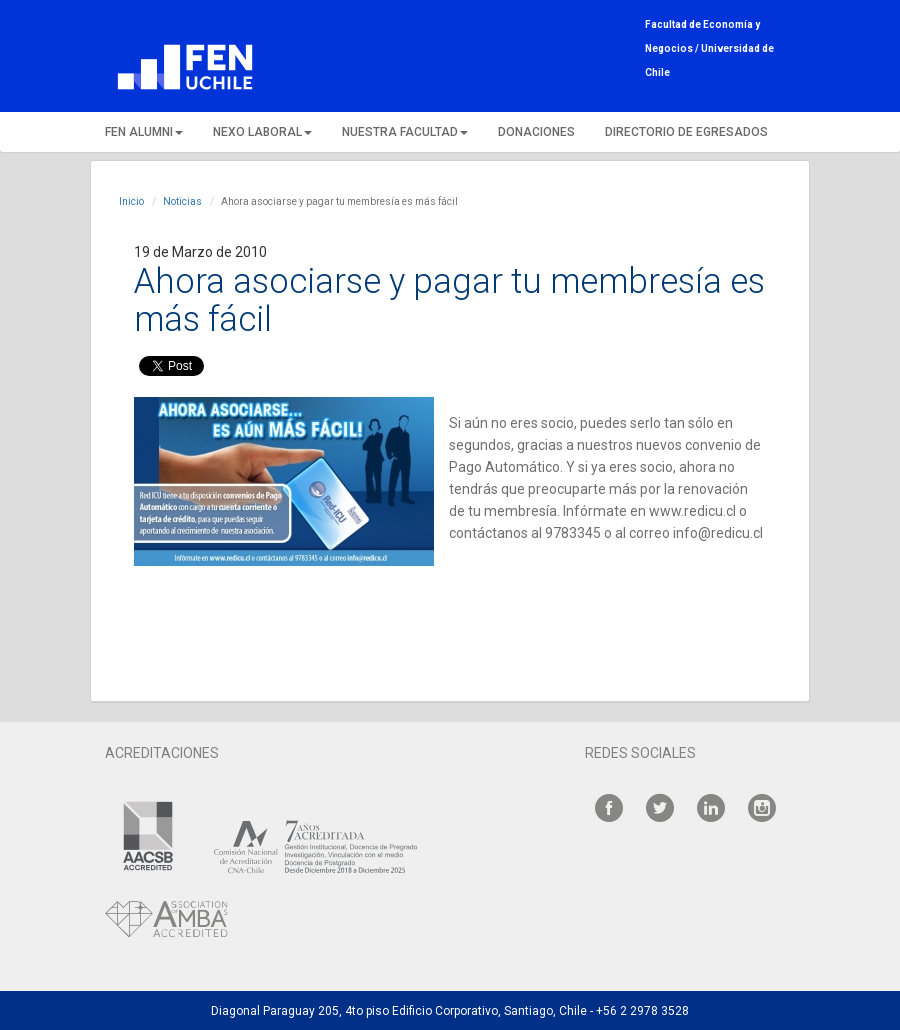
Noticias (182, 201)
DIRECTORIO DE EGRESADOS (686, 132)
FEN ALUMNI (144, 132)
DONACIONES (536, 132)
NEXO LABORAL (262, 132)
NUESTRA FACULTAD (405, 132)
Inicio (131, 201)
